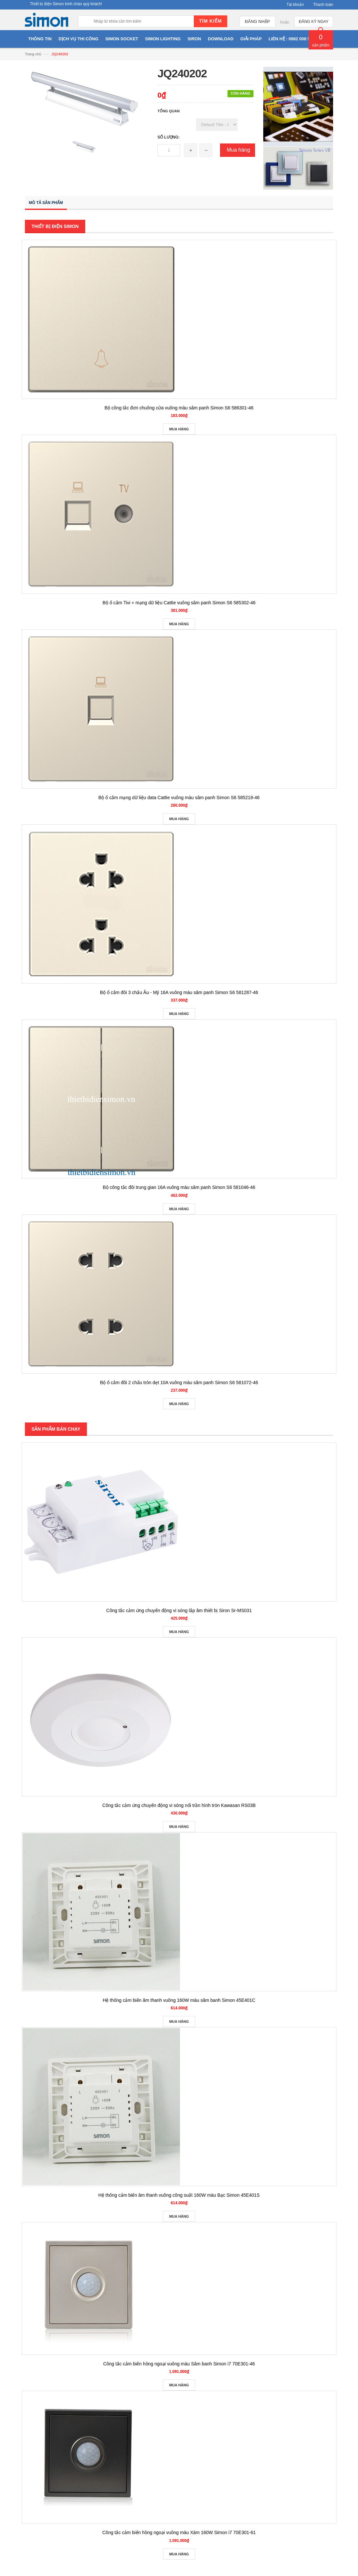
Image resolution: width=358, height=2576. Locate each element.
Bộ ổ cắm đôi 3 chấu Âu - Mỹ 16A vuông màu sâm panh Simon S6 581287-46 (179, 992)
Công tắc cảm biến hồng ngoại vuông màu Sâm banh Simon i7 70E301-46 (179, 2363)
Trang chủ (33, 54)
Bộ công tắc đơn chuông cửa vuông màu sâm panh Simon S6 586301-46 (179, 407)
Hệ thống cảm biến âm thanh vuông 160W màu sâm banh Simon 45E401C (179, 2000)
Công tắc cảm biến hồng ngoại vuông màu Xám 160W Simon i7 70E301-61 (179, 2532)
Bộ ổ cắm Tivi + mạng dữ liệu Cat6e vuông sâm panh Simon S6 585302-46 (179, 602)
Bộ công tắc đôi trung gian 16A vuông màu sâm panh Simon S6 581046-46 (179, 1187)
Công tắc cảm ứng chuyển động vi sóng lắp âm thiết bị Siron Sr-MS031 (179, 1610)
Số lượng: (168, 137)
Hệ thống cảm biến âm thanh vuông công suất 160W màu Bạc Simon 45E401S (179, 2195)
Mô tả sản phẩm (46, 202)
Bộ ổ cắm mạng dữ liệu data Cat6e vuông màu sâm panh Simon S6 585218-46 (179, 797)
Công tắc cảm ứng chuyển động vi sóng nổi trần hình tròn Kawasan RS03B (179, 1805)
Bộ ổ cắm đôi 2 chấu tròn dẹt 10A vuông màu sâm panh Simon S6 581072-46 (179, 1382)
